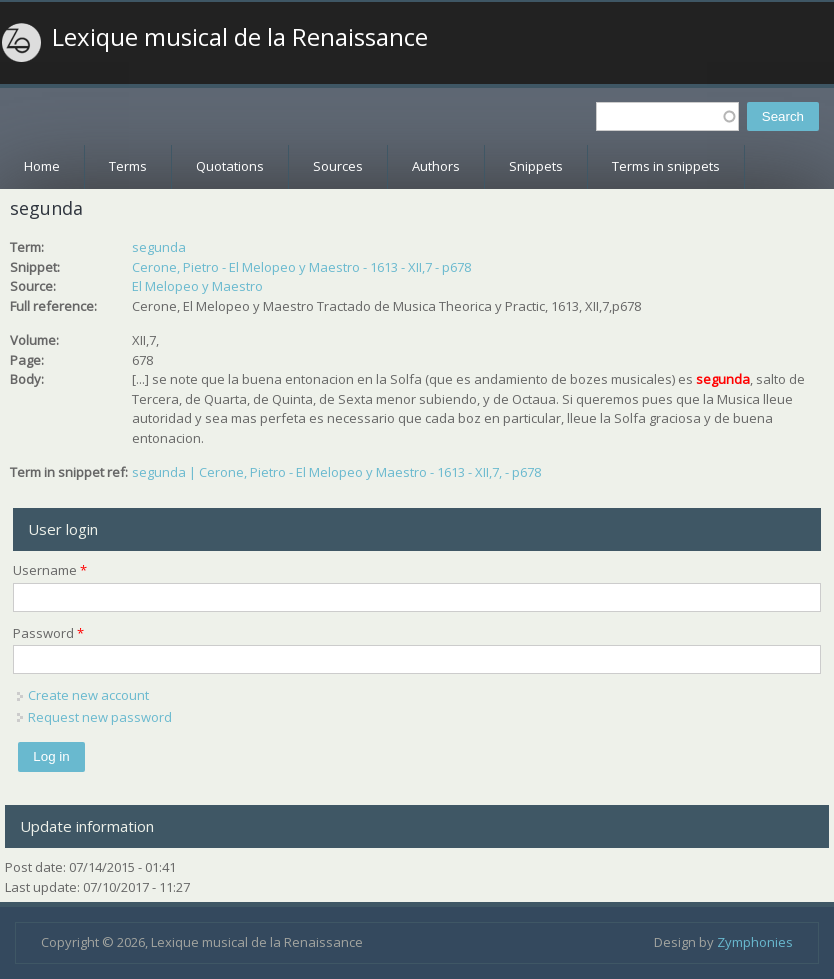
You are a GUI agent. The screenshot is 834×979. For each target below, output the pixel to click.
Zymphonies (755, 942)
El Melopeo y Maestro (197, 286)
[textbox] (667, 116)
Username (50, 570)
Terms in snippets (666, 166)
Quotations (230, 166)
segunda (159, 247)
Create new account (88, 695)
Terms (128, 166)
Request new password (100, 717)
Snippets (536, 166)
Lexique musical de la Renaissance (240, 37)
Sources (338, 166)
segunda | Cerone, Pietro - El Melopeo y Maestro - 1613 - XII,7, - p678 (336, 472)
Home (42, 166)
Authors (436, 166)
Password (48, 633)
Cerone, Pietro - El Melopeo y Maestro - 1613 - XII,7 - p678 (301, 267)
